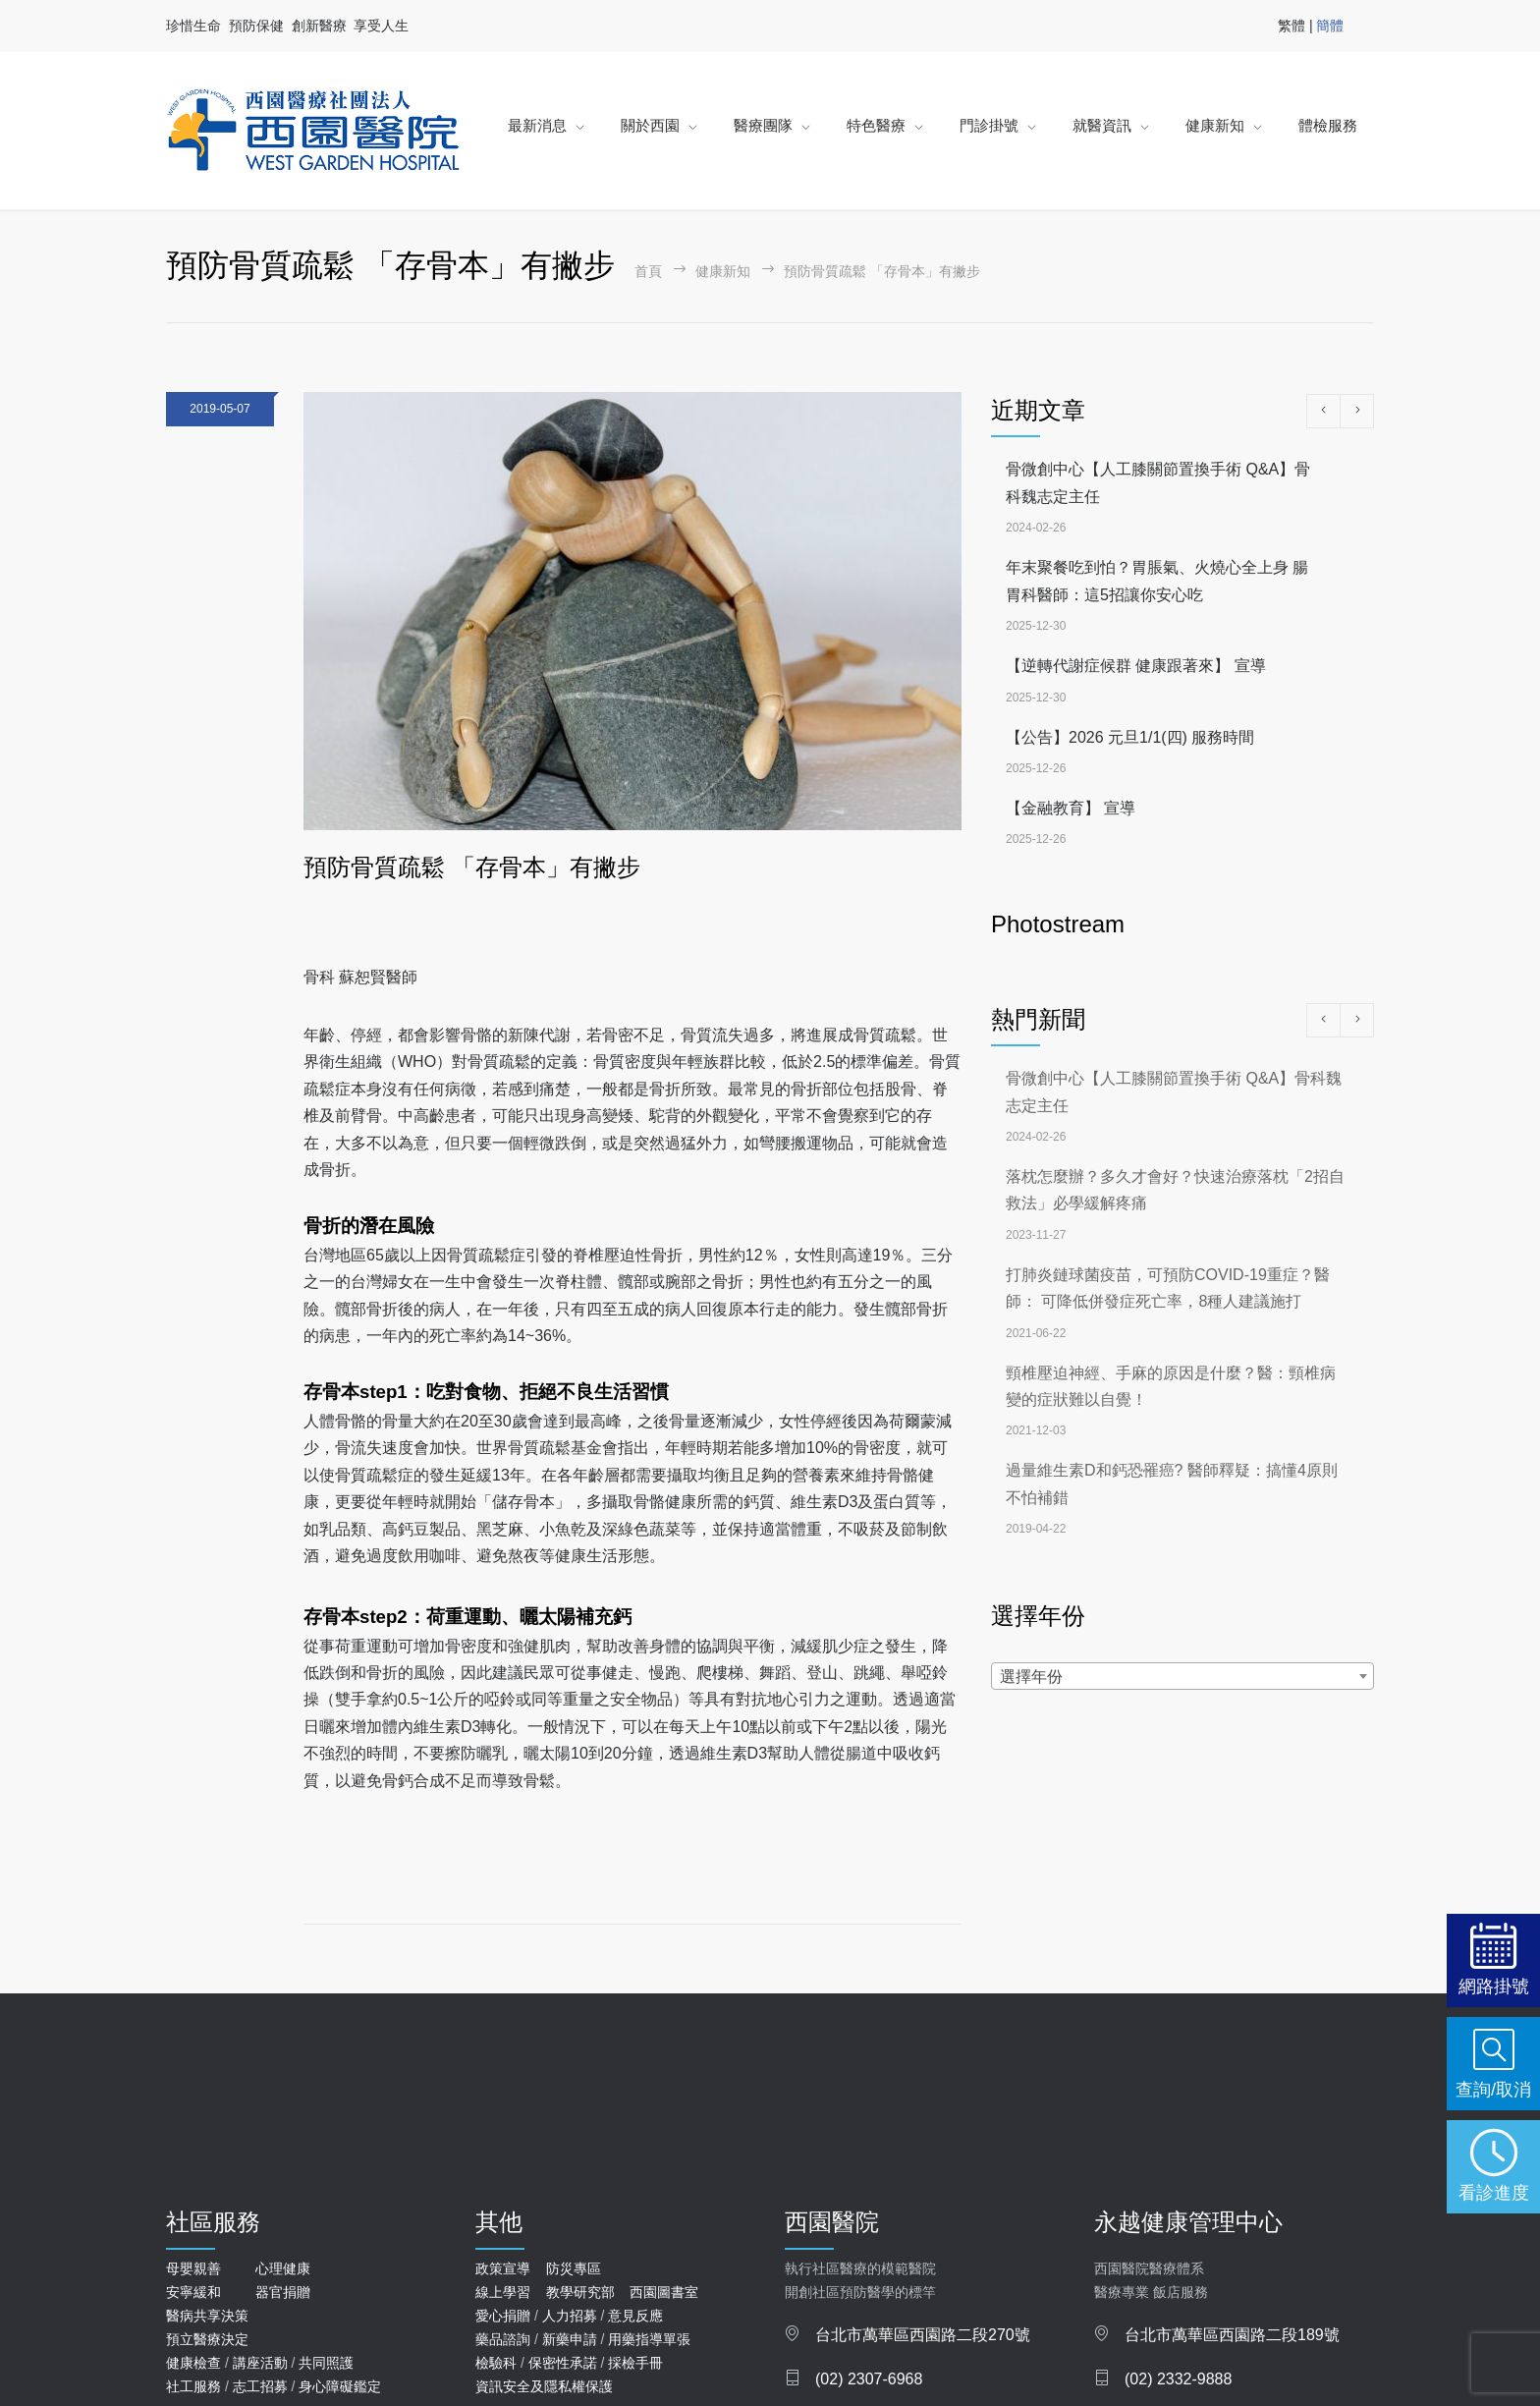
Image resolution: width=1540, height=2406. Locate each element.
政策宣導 (502, 2268)
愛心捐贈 (502, 2315)
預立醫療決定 (207, 2339)
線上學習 (502, 2292)
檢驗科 (496, 2363)
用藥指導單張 (649, 2339)
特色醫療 (876, 125)
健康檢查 (193, 2363)
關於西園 (650, 125)
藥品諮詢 (502, 2339)
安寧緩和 (193, 2292)
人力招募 (569, 2315)
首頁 (648, 271)
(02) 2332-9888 (1178, 2379)
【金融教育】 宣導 (1070, 808)
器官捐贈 (282, 2292)
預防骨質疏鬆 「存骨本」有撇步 (471, 867)
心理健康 (282, 2268)
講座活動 (260, 2363)
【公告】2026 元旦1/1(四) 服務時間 (1130, 737)
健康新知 (1214, 125)
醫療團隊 (763, 125)
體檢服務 (1327, 125)
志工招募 (260, 2386)
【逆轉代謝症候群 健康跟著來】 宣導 (1136, 665)
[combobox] (1182, 1676)
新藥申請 (569, 2339)
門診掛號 (989, 125)
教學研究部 (580, 2292)
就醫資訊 (1101, 125)
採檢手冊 (635, 2363)
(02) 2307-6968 (868, 2379)
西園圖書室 (664, 2292)
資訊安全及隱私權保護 (544, 2386)
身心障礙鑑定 (340, 2386)
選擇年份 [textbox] (1031, 1676)
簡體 (1330, 25)
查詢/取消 (1493, 2089)
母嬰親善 (193, 2268)
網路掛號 (1493, 1986)
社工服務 (193, 2386)
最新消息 (537, 125)
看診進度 (1493, 2192)
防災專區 (573, 2268)
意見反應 (635, 2315)
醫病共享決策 (207, 2315)
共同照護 (326, 2363)
